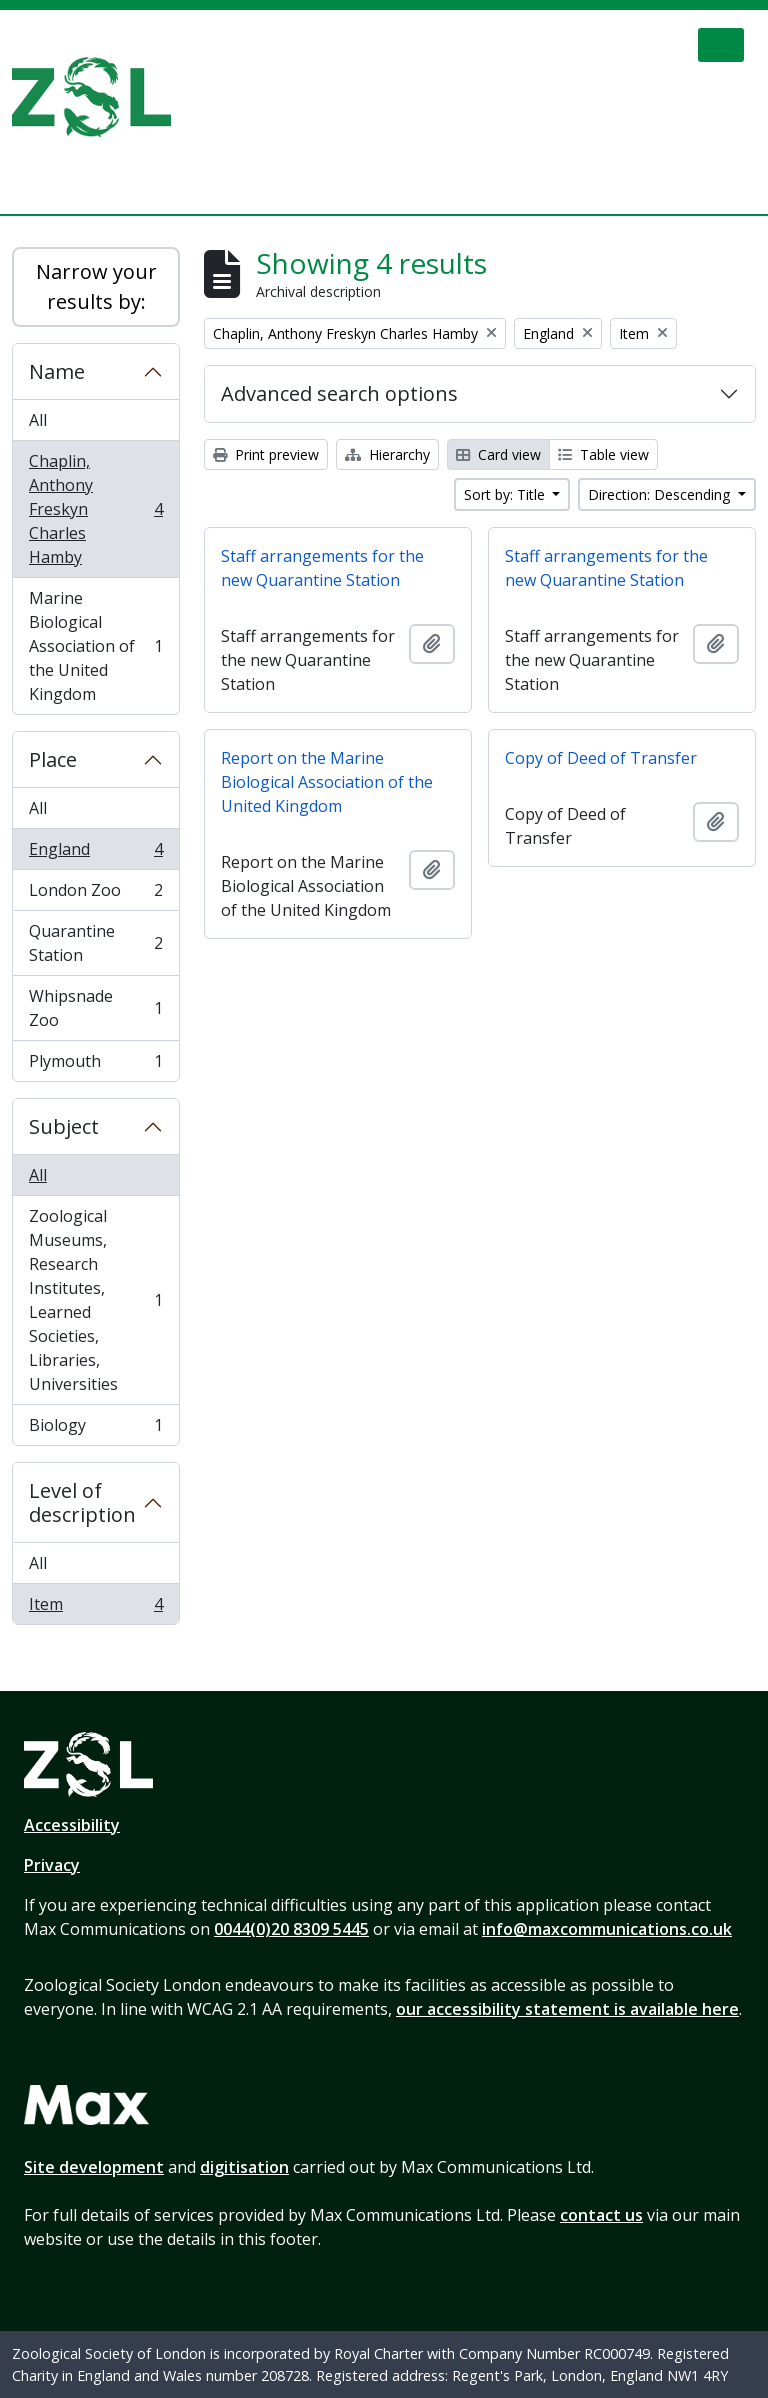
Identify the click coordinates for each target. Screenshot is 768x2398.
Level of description (82, 1502)
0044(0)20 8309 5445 (291, 1929)
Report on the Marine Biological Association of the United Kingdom (327, 782)
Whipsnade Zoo (95, 1008)
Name (57, 371)
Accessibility (72, 1825)
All (38, 420)
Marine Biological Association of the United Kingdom (95, 646)
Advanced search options (339, 393)
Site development (94, 2167)
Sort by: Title (506, 494)
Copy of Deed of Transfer (601, 758)
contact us (601, 2215)
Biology (95, 1429)
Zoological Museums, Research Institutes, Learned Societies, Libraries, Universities (95, 1300)
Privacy (52, 1865)
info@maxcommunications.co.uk (607, 1929)
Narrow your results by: (96, 286)
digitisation (244, 2167)
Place (53, 759)
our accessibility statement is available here (567, 2009)
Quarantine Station (95, 943)
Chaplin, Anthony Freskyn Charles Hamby (95, 509)
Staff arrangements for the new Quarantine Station (322, 568)
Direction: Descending (661, 494)
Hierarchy (387, 454)
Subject (64, 1126)
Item (95, 1608)
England (95, 853)
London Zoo (95, 894)
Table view (603, 454)
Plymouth (95, 1065)
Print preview (266, 454)
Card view (498, 454)
